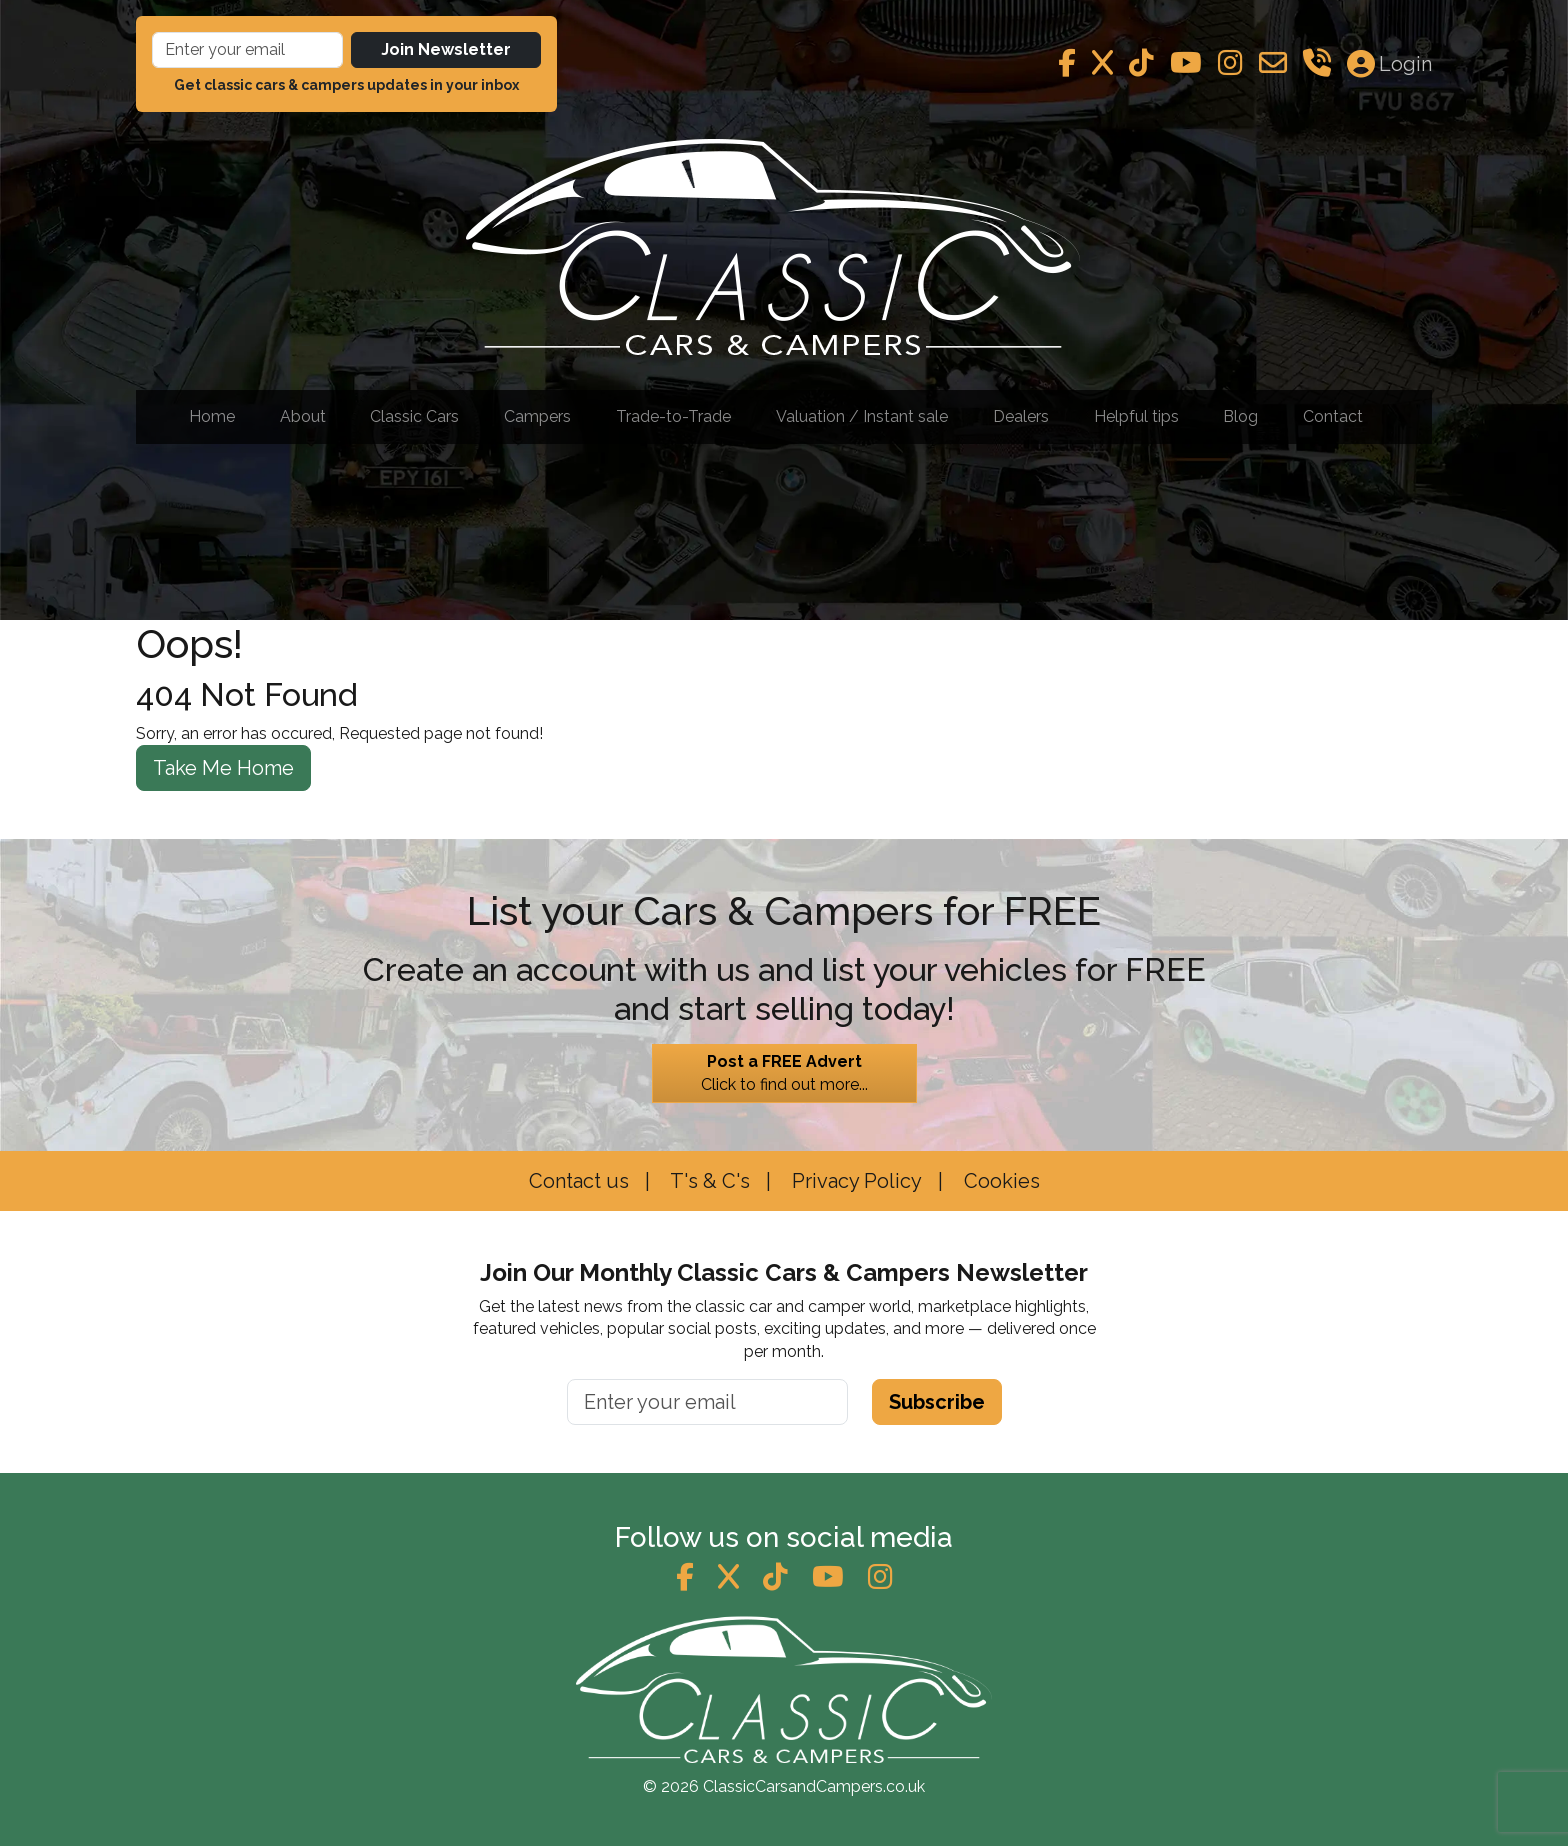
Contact (1333, 416)
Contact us (579, 1181)
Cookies (999, 1181)
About (303, 416)
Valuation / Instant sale (862, 416)
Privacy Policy (854, 1181)
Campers (537, 416)
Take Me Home (223, 768)
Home (212, 416)
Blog (1240, 416)
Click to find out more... (784, 1072)
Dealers (1021, 416)
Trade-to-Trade (673, 416)
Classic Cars (414, 416)
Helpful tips (1136, 416)
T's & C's (708, 1181)
